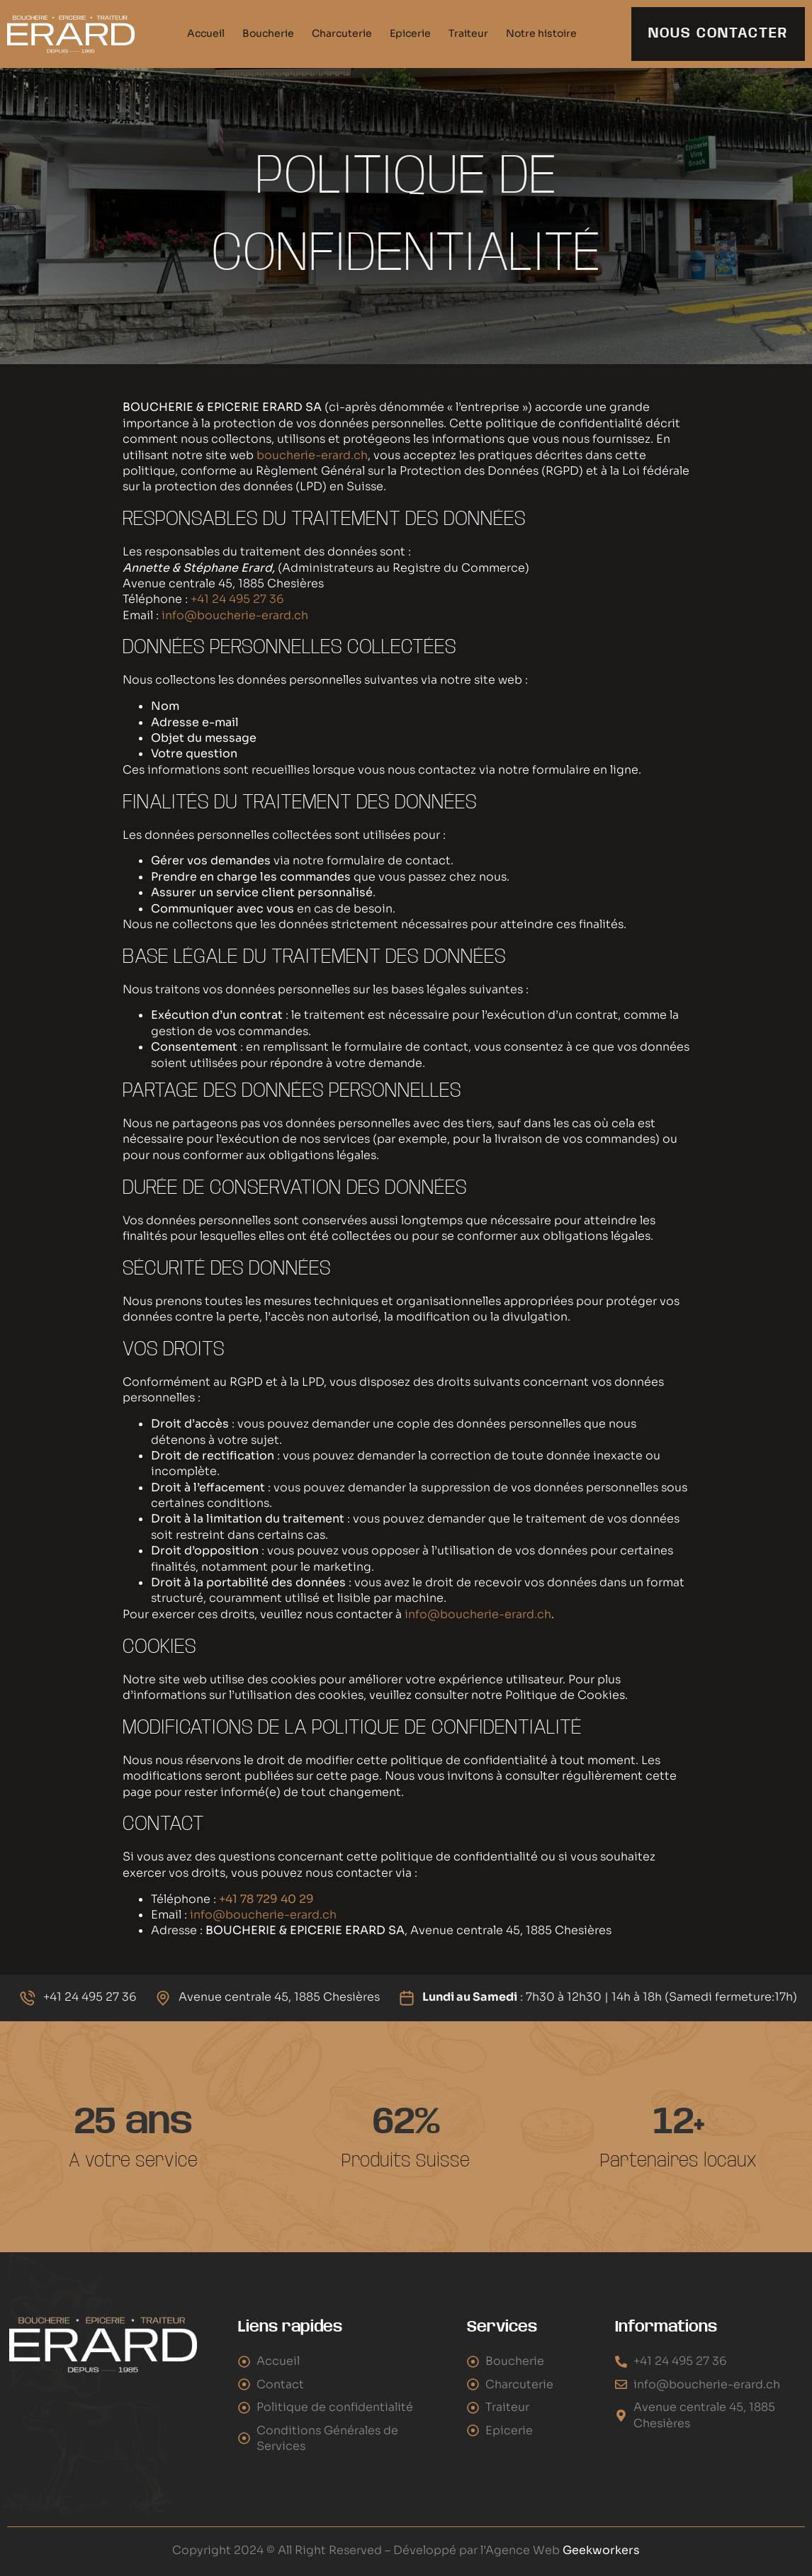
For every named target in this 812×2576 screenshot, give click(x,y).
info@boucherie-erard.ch (235, 615)
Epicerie (410, 33)
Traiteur (468, 33)
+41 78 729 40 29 (266, 1899)
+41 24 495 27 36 (237, 599)
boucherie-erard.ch (311, 455)
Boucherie (268, 33)
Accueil (206, 33)
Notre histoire (541, 33)
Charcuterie (342, 33)
